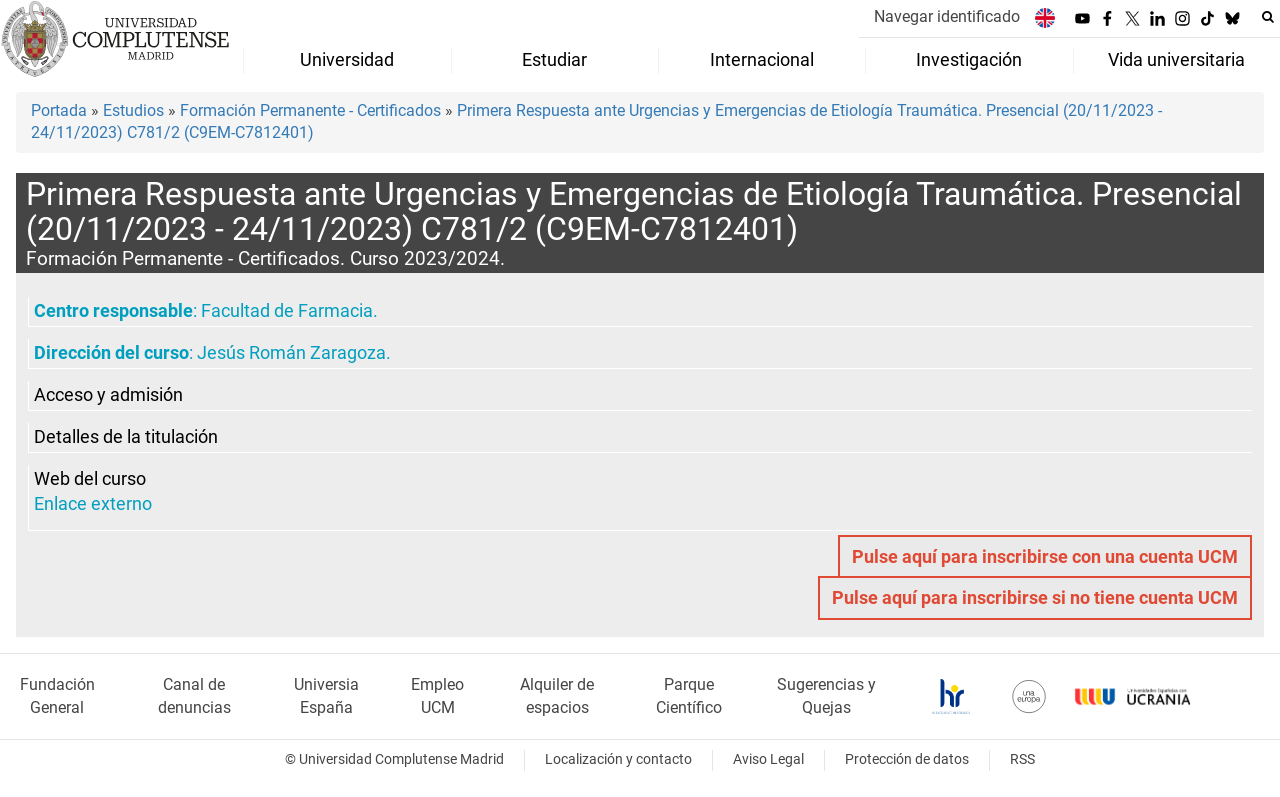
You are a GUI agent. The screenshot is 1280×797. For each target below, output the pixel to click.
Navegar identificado (947, 16)
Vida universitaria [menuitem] (1176, 60)
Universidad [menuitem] (347, 60)
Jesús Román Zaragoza (291, 353)
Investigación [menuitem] (969, 60)
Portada (59, 110)
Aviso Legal (768, 759)
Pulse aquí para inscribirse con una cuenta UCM (1045, 557)
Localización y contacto (618, 759)
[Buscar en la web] (1268, 17)
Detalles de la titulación (126, 437)
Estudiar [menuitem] (554, 60)
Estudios (133, 110)
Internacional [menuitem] (762, 60)
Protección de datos (907, 759)
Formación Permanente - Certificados (310, 110)
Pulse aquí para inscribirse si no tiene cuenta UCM (1035, 598)
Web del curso (90, 479)
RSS (1022, 759)
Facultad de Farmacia (287, 311)
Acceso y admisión (108, 395)
